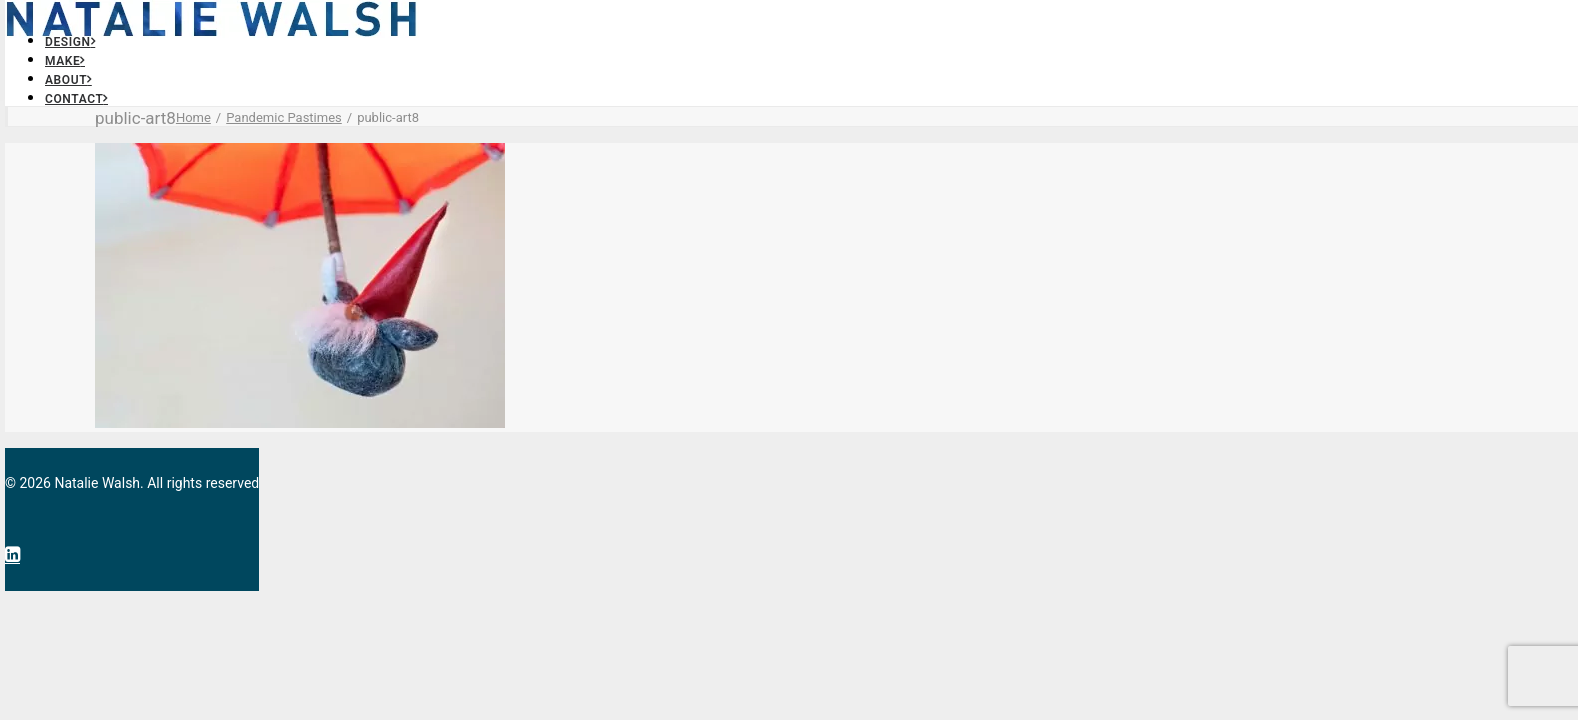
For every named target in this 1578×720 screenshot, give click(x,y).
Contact (76, 99)
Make (65, 61)
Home (193, 117)
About (68, 80)
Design (70, 42)
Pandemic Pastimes (284, 117)
